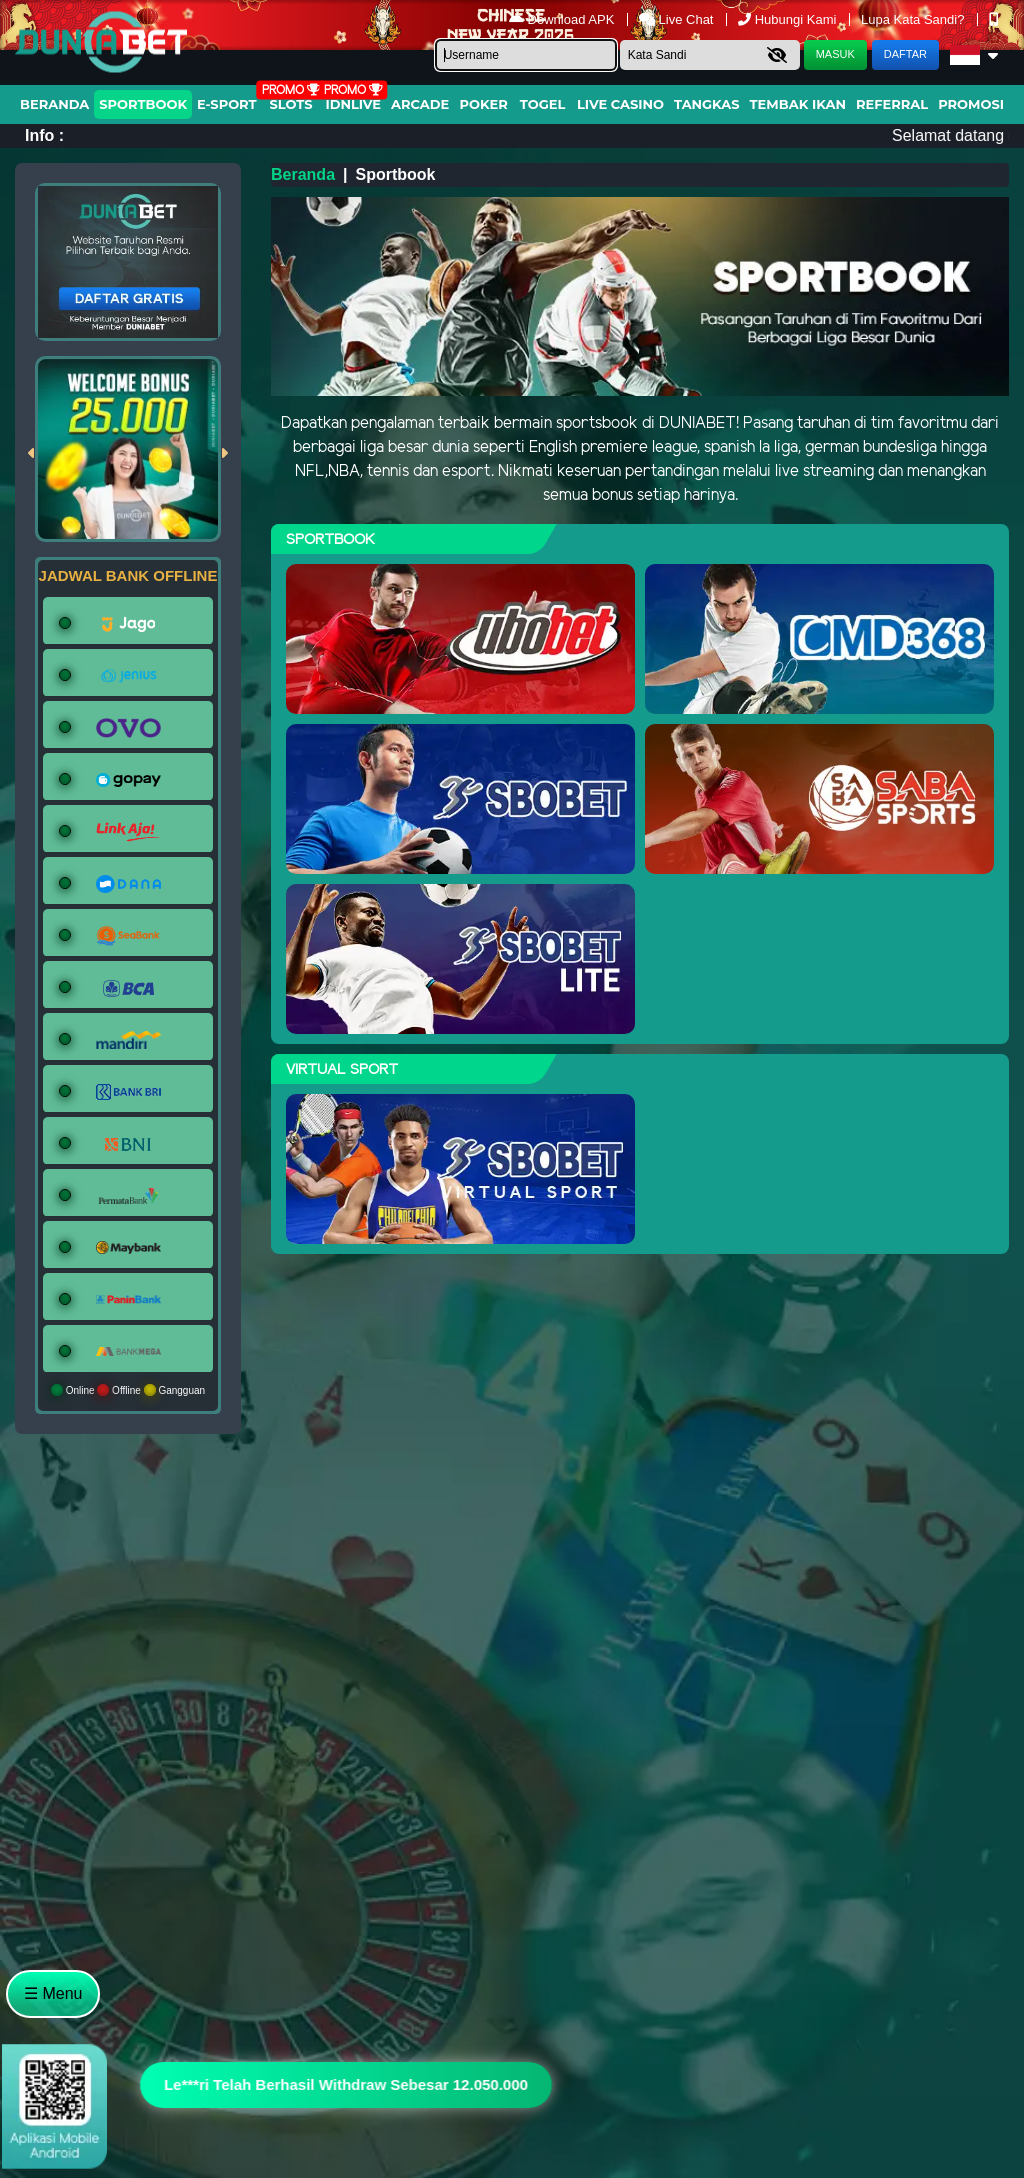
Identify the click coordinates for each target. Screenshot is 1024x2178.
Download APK (563, 19)
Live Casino (620, 104)
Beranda (54, 104)
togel (542, 104)
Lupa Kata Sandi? (914, 19)
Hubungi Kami (789, 19)
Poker (484, 104)
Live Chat (678, 19)
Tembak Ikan (798, 104)
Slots (290, 104)
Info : (44, 135)
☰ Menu (53, 1993)
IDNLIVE (353, 104)
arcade (420, 104)
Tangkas (707, 104)
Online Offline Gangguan (128, 1390)
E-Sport (227, 104)
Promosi (971, 104)
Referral (892, 104)
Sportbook (143, 104)
